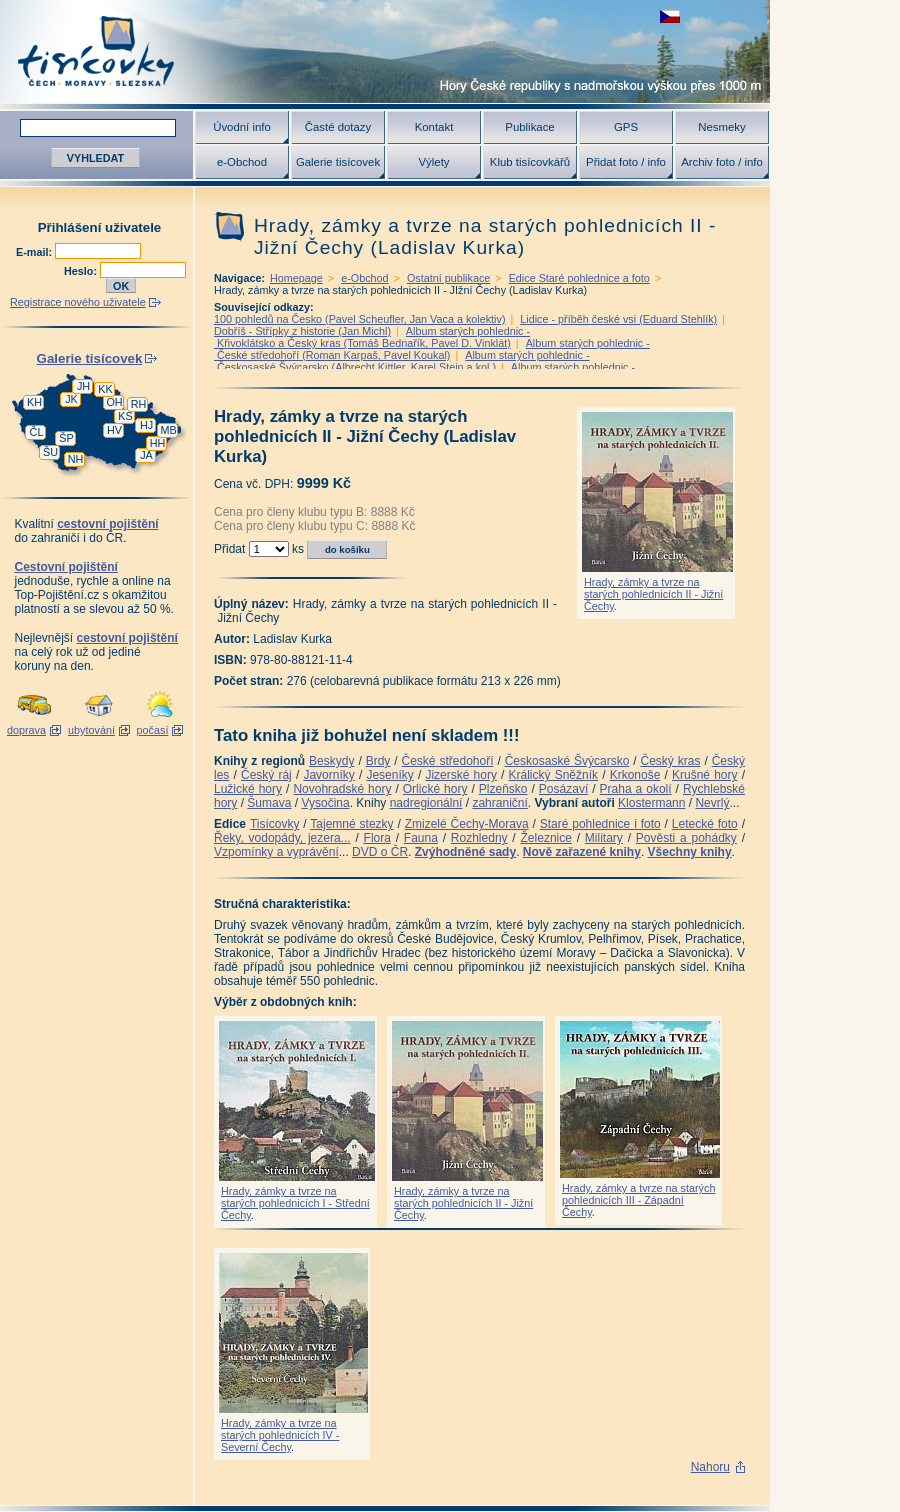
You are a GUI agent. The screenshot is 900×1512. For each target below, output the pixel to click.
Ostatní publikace (448, 278)
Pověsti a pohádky (686, 838)
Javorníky (328, 775)
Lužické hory (248, 789)
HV (114, 430)
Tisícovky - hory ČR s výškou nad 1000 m (385, 51)
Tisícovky (275, 824)
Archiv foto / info (722, 162)
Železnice (546, 838)
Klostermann (651, 803)
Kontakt (434, 127)
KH (34, 402)
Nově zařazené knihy (582, 852)
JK (71, 399)
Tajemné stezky (351, 824)
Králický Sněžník (554, 775)
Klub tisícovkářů (530, 162)
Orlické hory (435, 789)
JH (83, 386)
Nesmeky (721, 127)
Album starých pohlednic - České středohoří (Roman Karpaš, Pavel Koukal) (432, 349)
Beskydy (331, 761)
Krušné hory (705, 775)
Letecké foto (705, 824)
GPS (626, 127)
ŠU (50, 452)
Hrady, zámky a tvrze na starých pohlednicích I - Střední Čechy (295, 1203)
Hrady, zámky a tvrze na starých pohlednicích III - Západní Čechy (638, 1200)
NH (76, 459)
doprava (26, 730)
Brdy (378, 761)
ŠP (66, 438)
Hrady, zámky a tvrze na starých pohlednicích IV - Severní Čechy (280, 1435)
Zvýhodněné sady (465, 852)
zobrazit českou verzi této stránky (670, 16)
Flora (377, 838)
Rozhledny (479, 838)
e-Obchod (242, 162)
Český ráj (266, 775)
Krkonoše (635, 775)
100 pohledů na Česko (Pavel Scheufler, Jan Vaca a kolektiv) (360, 319)
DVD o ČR (380, 852)
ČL (37, 432)
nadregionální (426, 803)
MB (168, 430)
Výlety (433, 162)
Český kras (671, 761)
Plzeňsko (503, 789)
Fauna (421, 838)
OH (114, 402)
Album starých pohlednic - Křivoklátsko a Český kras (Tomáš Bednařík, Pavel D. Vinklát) (372, 337)
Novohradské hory (342, 789)
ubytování (91, 730)
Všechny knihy (690, 852)
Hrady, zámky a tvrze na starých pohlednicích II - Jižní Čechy (653, 594)
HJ (146, 425)
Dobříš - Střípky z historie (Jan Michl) (302, 331)
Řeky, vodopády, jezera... (282, 838)
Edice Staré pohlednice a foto (579, 278)
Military (604, 838)
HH (158, 443)
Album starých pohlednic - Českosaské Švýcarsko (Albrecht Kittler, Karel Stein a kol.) (402, 361)
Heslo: (82, 271)
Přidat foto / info (626, 162)
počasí (153, 730)
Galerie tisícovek (338, 162)
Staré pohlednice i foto (600, 824)
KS (125, 416)
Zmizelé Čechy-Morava (467, 824)
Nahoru (710, 1467)
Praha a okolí (636, 789)
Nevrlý (712, 803)
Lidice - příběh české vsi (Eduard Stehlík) (618, 319)
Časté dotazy (338, 127)
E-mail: (35, 252)
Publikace (529, 127)
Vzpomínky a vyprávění (276, 852)
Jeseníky (389, 775)
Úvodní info (242, 127)
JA (146, 455)
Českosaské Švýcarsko (567, 761)
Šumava (269, 803)
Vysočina (325, 803)
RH (139, 404)
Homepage (296, 278)
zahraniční (499, 803)
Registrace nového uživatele (78, 302)
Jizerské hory (461, 775)
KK (105, 389)
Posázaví (563, 789)
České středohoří (448, 761)
